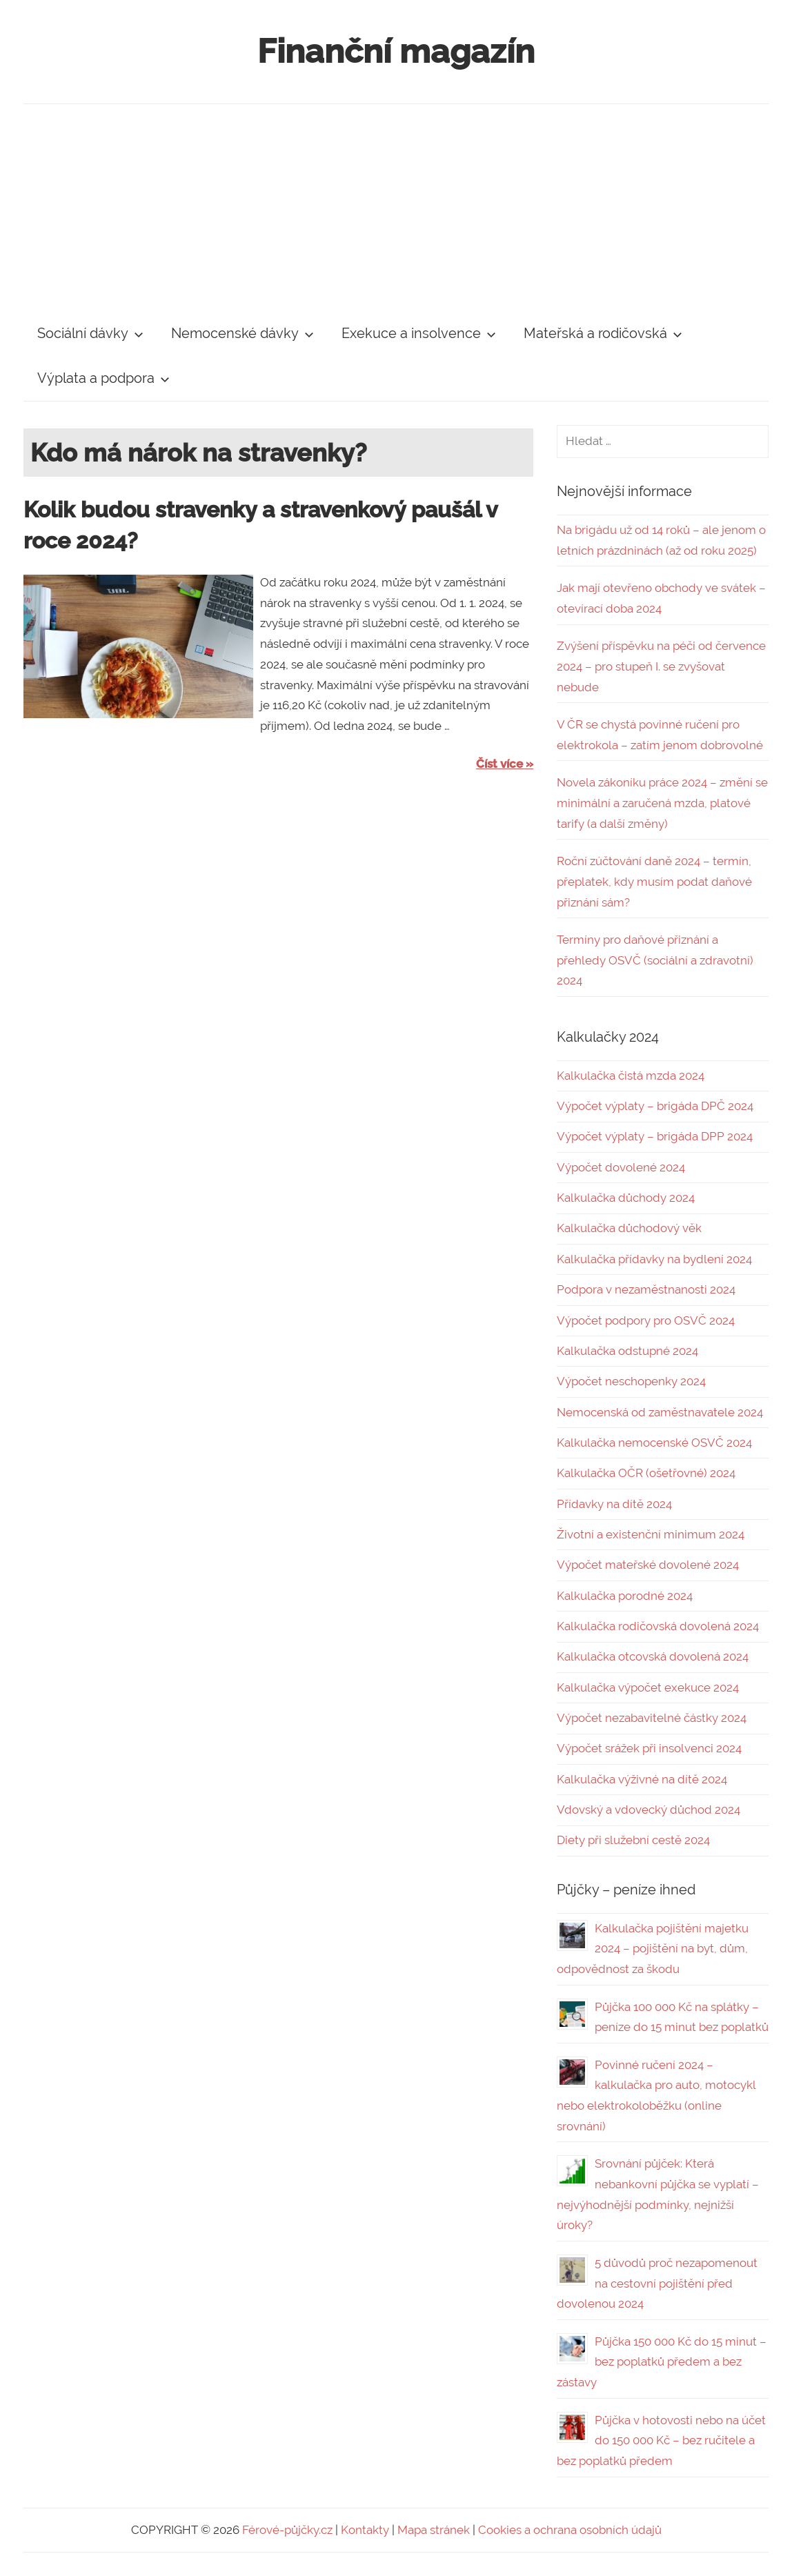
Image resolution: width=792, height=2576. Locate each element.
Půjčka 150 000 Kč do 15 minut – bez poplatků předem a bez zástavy (661, 2362)
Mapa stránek (433, 2530)
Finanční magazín (396, 51)
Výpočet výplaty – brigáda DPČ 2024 (655, 1106)
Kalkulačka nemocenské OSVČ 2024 (654, 1442)
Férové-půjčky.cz (287, 2530)
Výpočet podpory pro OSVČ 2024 (646, 1320)
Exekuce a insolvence (418, 333)
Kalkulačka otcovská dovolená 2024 (653, 1656)
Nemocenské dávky (242, 333)
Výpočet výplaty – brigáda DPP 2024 (655, 1136)
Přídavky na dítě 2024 (614, 1504)
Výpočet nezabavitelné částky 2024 (651, 1718)
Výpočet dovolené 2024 (621, 1167)
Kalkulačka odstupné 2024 (627, 1351)
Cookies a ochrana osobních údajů (570, 2530)
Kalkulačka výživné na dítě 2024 (642, 1779)
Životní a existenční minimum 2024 (650, 1534)
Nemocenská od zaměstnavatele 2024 (660, 1412)
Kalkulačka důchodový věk (629, 1228)
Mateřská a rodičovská (603, 333)
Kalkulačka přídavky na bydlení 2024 (654, 1259)
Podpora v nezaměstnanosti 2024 (646, 1289)
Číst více (499, 764)
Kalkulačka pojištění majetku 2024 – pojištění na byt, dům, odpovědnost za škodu (653, 1948)
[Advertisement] (396, 207)
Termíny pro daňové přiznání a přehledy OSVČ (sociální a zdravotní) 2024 (655, 960)
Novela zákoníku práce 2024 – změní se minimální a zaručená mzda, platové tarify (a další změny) (662, 803)
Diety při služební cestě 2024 (633, 1840)
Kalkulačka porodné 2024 (625, 1596)
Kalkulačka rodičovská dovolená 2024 (658, 1626)
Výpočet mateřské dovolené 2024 (648, 1565)
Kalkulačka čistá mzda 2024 (630, 1075)
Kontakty (365, 2530)
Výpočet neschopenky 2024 (631, 1381)
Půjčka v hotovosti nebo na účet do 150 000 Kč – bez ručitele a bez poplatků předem (661, 2440)
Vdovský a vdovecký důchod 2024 (648, 1809)
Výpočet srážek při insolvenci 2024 (649, 1748)
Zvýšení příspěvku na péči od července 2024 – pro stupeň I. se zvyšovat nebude (661, 666)
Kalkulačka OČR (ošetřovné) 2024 (646, 1473)
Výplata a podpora (103, 378)
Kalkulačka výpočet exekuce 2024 (648, 1687)
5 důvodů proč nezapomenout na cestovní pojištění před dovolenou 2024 (657, 2283)
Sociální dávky (90, 333)
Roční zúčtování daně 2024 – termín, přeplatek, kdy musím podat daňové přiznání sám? (654, 881)
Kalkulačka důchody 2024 (626, 1198)
